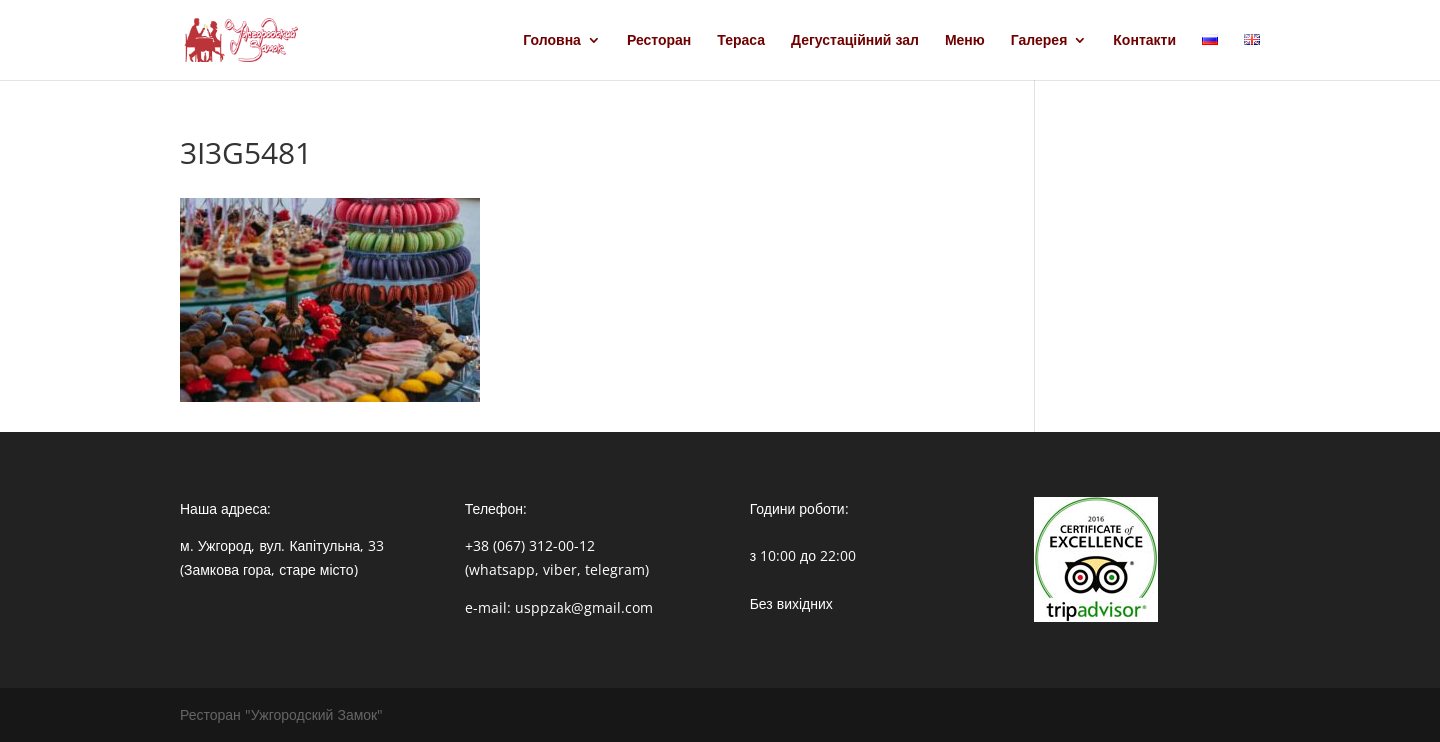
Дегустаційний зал (855, 41)
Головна (552, 41)
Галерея (1039, 41)
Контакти (1144, 41)
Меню (965, 41)
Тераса (741, 41)
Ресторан (659, 41)
